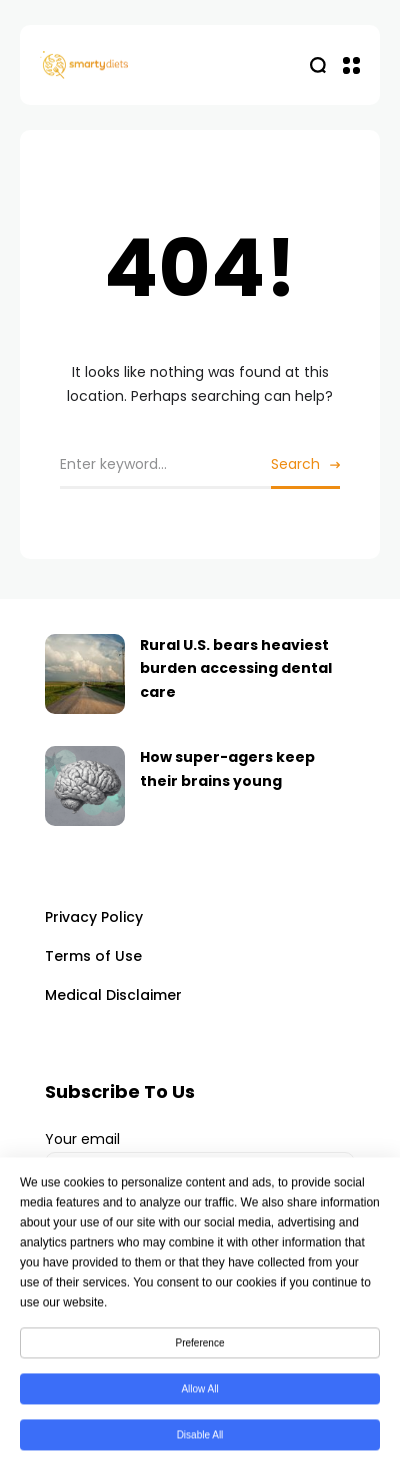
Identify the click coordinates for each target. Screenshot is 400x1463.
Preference (200, 1349)
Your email (200, 1163)
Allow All (199, 1395)
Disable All (200, 1441)
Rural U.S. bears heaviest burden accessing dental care (236, 669)
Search (295, 464)
